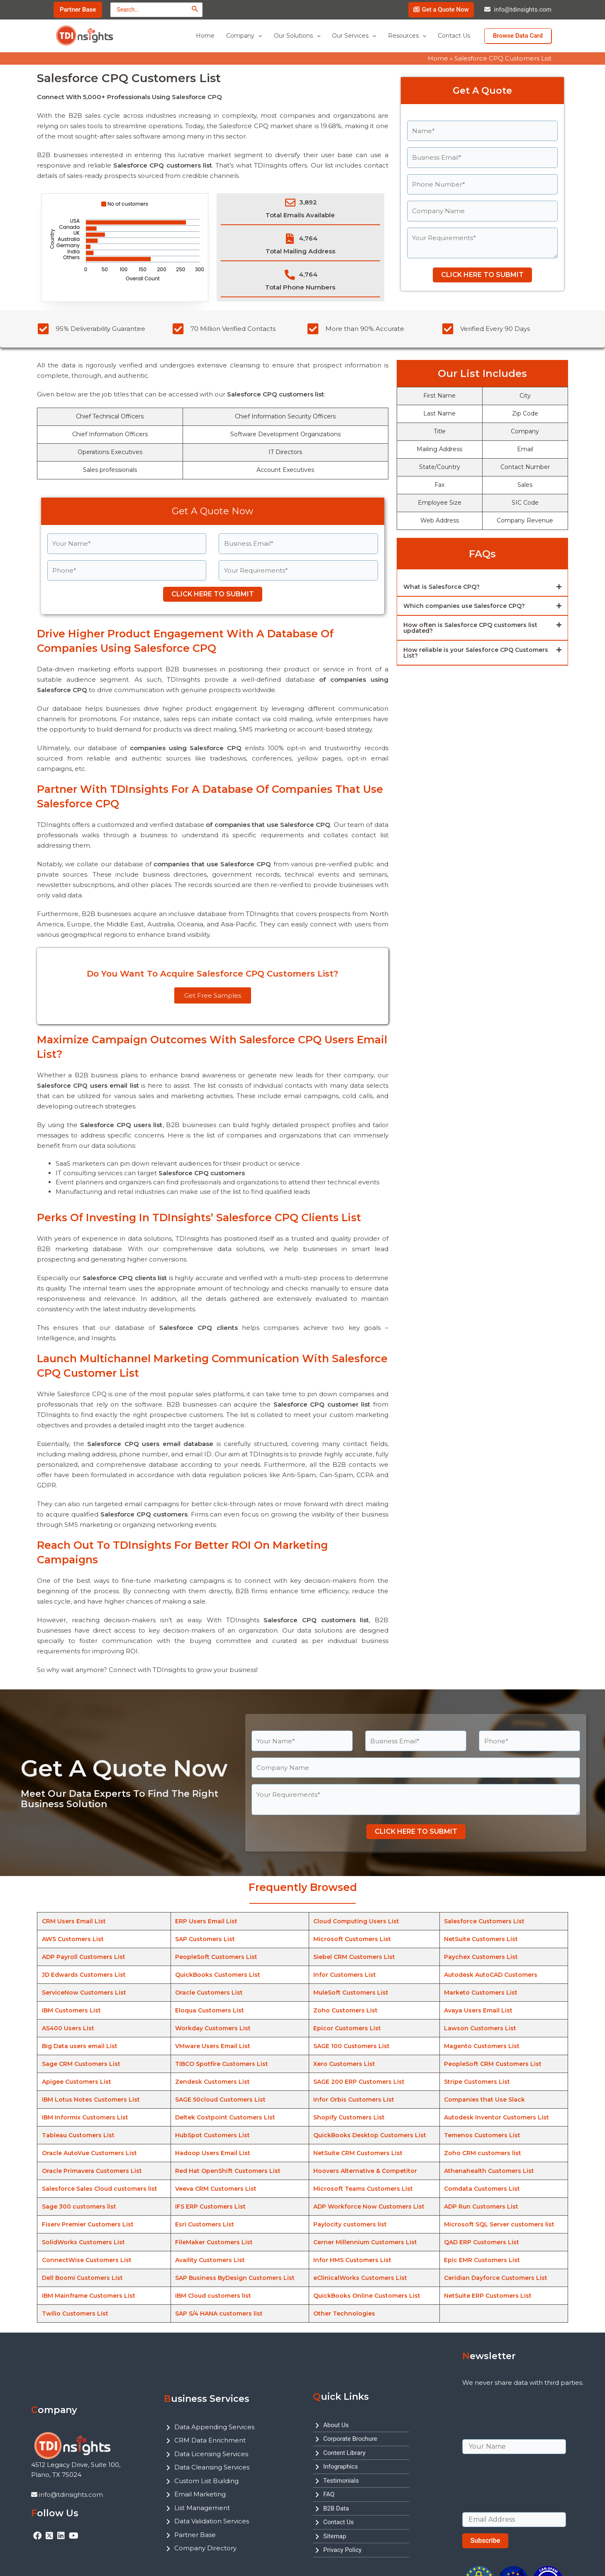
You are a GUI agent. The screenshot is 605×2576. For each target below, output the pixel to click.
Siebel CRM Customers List (354, 1957)
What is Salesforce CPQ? (441, 587)
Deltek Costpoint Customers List (225, 2117)
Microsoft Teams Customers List (363, 2188)
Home (438, 58)
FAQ (328, 2494)
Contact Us (338, 2522)
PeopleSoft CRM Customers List (493, 2064)
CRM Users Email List (74, 1921)
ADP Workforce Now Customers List (368, 2206)
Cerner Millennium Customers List (365, 2242)
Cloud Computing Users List (356, 1921)
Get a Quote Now (445, 9)
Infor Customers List (344, 1974)
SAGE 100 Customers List (351, 2046)
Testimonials (341, 2480)
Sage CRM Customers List (81, 2064)
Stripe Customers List (477, 2081)
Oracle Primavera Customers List (92, 2171)
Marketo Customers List (480, 1992)
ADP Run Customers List (481, 2206)
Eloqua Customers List (209, 2010)
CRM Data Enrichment (210, 2440)
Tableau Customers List (78, 2135)
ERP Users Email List (206, 1921)
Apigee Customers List (76, 2081)
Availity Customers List (210, 2260)
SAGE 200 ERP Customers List (359, 2081)
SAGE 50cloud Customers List (220, 2099)
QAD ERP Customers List (481, 2242)
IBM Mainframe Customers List (88, 2295)
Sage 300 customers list (79, 2206)
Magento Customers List (482, 2046)
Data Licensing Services (211, 2454)
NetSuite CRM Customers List (358, 2153)
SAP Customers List (205, 1939)
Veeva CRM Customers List (215, 2188)
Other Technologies (344, 2313)
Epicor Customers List (347, 2028)
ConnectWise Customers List (87, 2260)
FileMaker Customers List (214, 2242)
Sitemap (334, 2536)
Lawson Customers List (480, 2028)
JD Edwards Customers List (84, 1974)
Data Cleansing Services (211, 2467)
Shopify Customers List (349, 2117)
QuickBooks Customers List (217, 1974)
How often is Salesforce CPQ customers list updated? (470, 627)
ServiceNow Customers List (84, 1992)
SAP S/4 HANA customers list (219, 2313)
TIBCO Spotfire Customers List (221, 2064)
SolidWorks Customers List (83, 2242)
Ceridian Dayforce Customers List (495, 2278)
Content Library (344, 2453)
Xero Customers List (344, 2064)
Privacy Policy (342, 2550)
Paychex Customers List (481, 1957)
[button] (482, 587)
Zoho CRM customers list (482, 2153)
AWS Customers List (73, 1939)
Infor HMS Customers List (352, 2260)
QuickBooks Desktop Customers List (369, 2135)
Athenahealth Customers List (489, 2171)
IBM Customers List (71, 2010)
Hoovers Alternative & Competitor (365, 2171)
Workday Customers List (213, 2028)
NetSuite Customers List (481, 1939)
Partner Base (195, 2535)
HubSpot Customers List (212, 2135)
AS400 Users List (68, 2028)
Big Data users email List (79, 2046)
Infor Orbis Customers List (353, 2099)
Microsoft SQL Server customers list (499, 2224)
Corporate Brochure (350, 2438)
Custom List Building (206, 2481)
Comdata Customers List (482, 2188)
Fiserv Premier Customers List (88, 2224)
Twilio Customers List (75, 2313)
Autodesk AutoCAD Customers (490, 1974)
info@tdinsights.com (522, 9)
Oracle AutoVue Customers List (89, 2153)
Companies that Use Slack (484, 2099)
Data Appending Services (214, 2427)
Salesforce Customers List (484, 1921)
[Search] (195, 9)
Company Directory (205, 2548)
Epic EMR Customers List (482, 2260)
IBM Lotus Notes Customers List (91, 2099)
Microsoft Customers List (352, 1939)
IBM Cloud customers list (213, 2295)
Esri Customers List (204, 2224)
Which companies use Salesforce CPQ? (464, 606)
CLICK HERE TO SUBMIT (482, 275)
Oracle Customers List (209, 1992)
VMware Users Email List (212, 2046)
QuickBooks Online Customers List (366, 2295)
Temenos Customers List (482, 2135)
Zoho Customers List (345, 2010)
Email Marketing (200, 2494)
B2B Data (336, 2508)
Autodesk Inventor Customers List (496, 2117)
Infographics (340, 2466)
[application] (258, 35)
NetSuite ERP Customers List (488, 2295)
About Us (336, 2425)
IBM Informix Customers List (85, 2117)
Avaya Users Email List (478, 2010)
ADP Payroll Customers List (83, 1957)
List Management (202, 2508)
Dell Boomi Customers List (82, 2278)
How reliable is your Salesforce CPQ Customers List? (475, 652)
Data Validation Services (211, 2521)
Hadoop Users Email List (212, 2153)
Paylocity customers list (350, 2224)
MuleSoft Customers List (350, 1992)
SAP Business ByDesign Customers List (235, 2278)
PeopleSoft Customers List (216, 1957)
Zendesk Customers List (212, 2081)
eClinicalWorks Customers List (360, 2278)
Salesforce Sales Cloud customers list (99, 2188)
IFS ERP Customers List (210, 2206)
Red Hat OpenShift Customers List (228, 2171)
